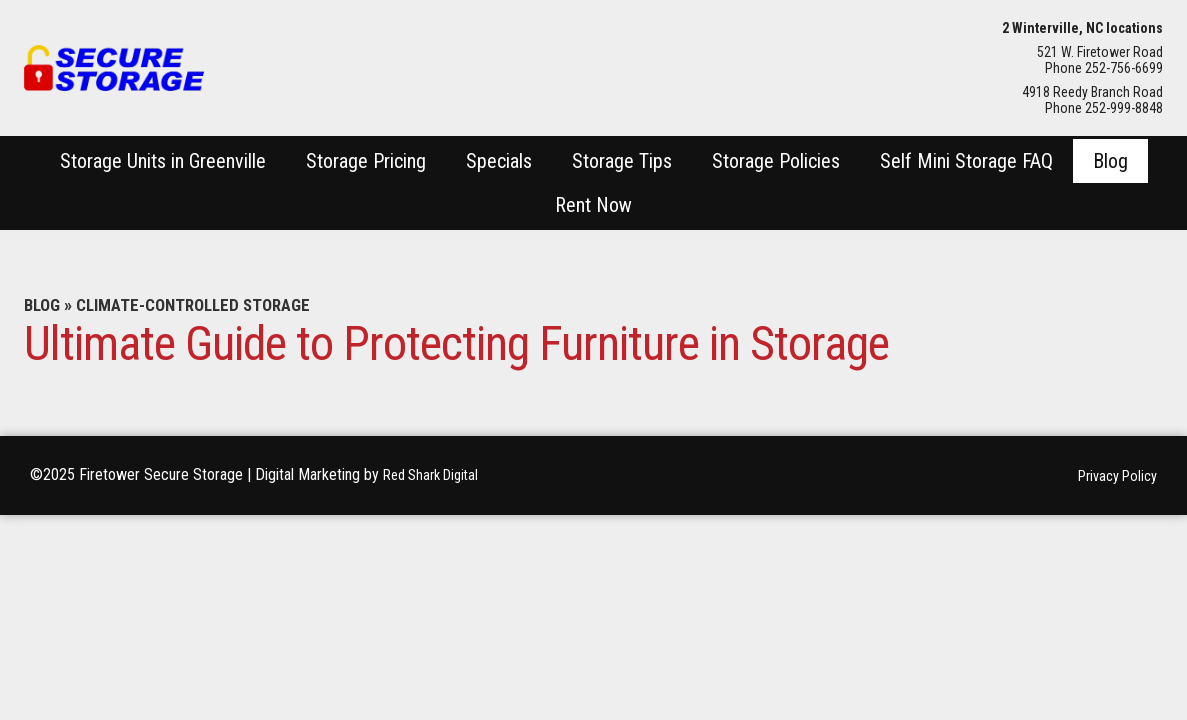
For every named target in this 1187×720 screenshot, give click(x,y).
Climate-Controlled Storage (205, 304)
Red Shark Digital (436, 475)
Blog (44, 304)
